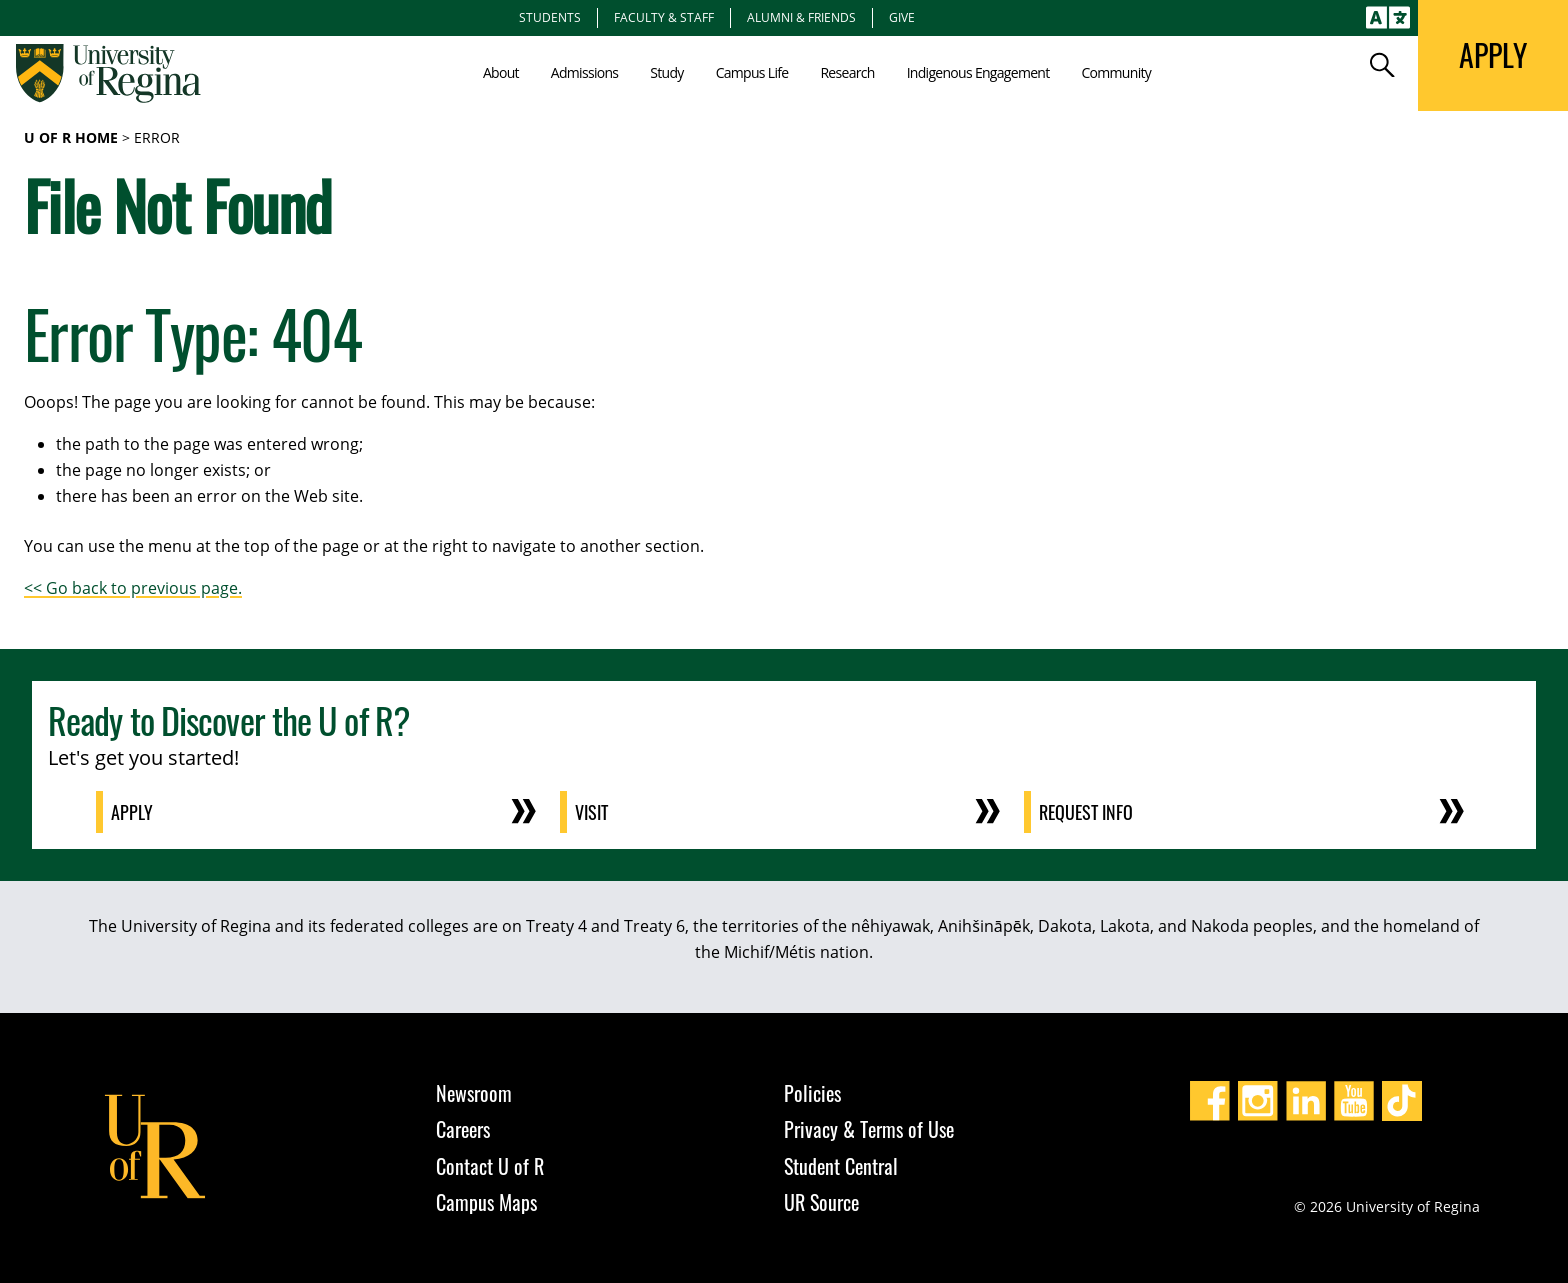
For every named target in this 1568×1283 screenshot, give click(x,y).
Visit (592, 812)
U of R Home (71, 137)
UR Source (821, 1202)
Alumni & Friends (801, 17)
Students (550, 17)
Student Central (841, 1166)
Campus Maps (486, 1202)
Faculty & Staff (664, 17)
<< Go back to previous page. (133, 588)
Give (902, 17)
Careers (463, 1129)
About (501, 72)
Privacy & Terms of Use (869, 1129)
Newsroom (474, 1093)
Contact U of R (490, 1166)
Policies (812, 1093)
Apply (133, 812)
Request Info (1087, 812)
